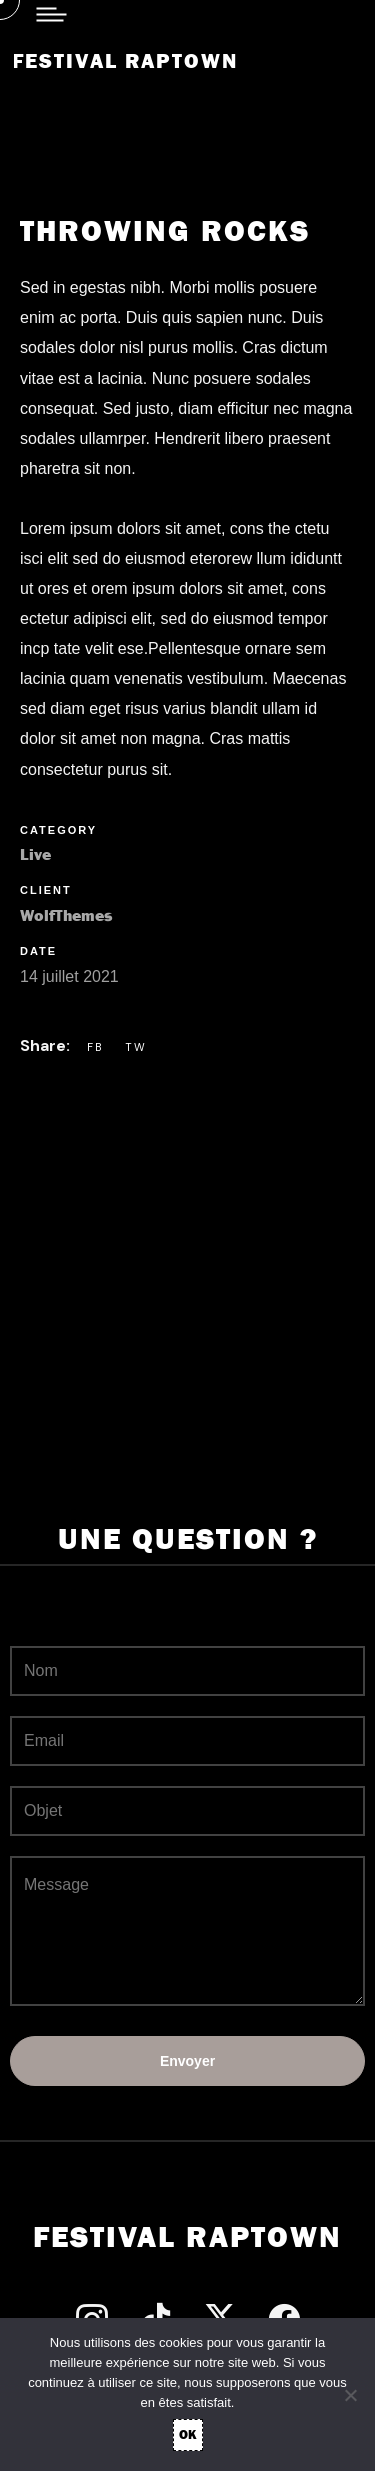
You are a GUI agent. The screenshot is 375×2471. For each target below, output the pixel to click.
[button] (70, 145)
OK (188, 2434)
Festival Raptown (125, 61)
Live (35, 854)
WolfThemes (66, 915)
